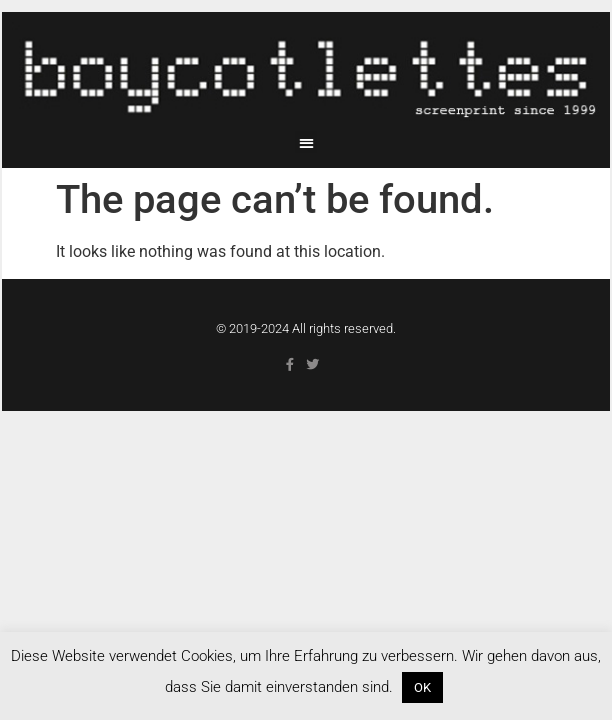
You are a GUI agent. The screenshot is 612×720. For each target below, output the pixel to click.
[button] (306, 142)
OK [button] (422, 687)
